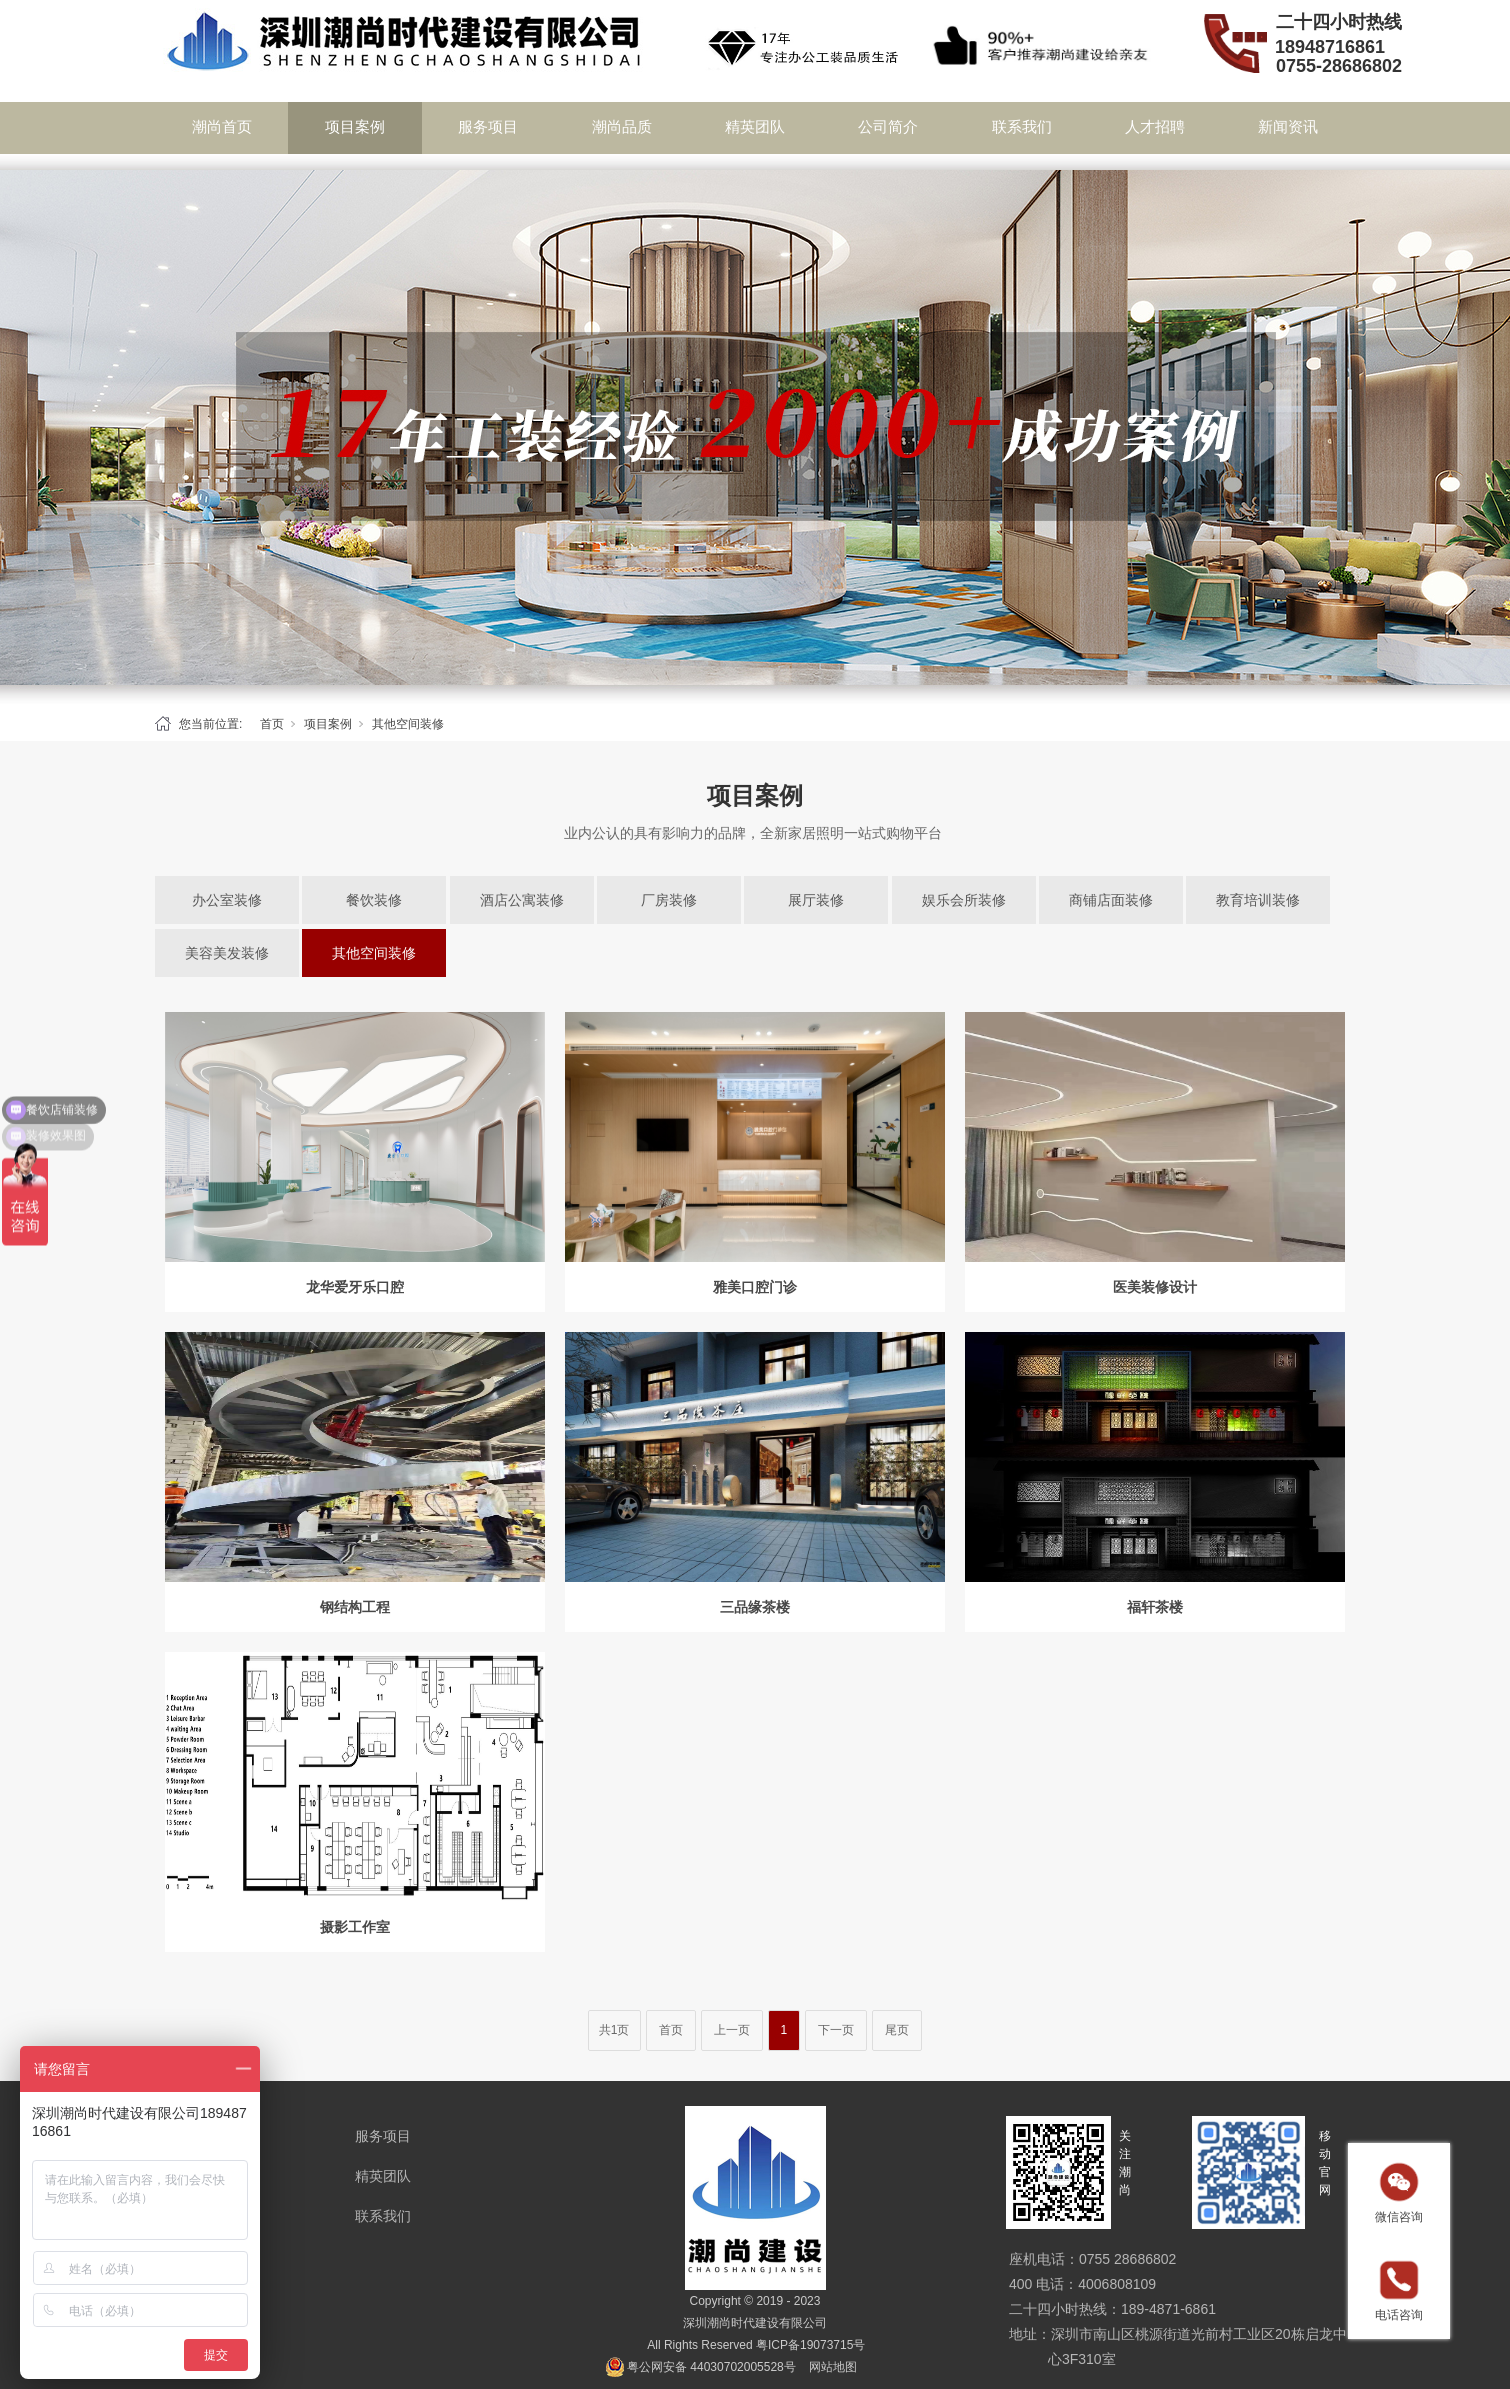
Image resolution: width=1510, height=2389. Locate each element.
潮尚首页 (222, 126)
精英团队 (755, 126)
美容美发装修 (227, 953)
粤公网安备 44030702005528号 (711, 2367)
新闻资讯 (1288, 126)
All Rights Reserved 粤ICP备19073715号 (755, 2345)
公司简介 (888, 126)
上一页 (732, 2030)
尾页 (897, 2030)
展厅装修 (816, 900)
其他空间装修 (408, 724)
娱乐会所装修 (964, 900)
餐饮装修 (374, 900)
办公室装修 (227, 900)
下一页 (836, 2030)
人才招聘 (1155, 126)
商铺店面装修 (1111, 900)
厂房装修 (669, 900)
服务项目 (488, 126)
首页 (272, 724)
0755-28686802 (1339, 66)
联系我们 (1022, 126)
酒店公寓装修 (522, 900)
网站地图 (833, 2367)
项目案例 (355, 126)
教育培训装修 (1258, 900)
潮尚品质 (622, 126)
